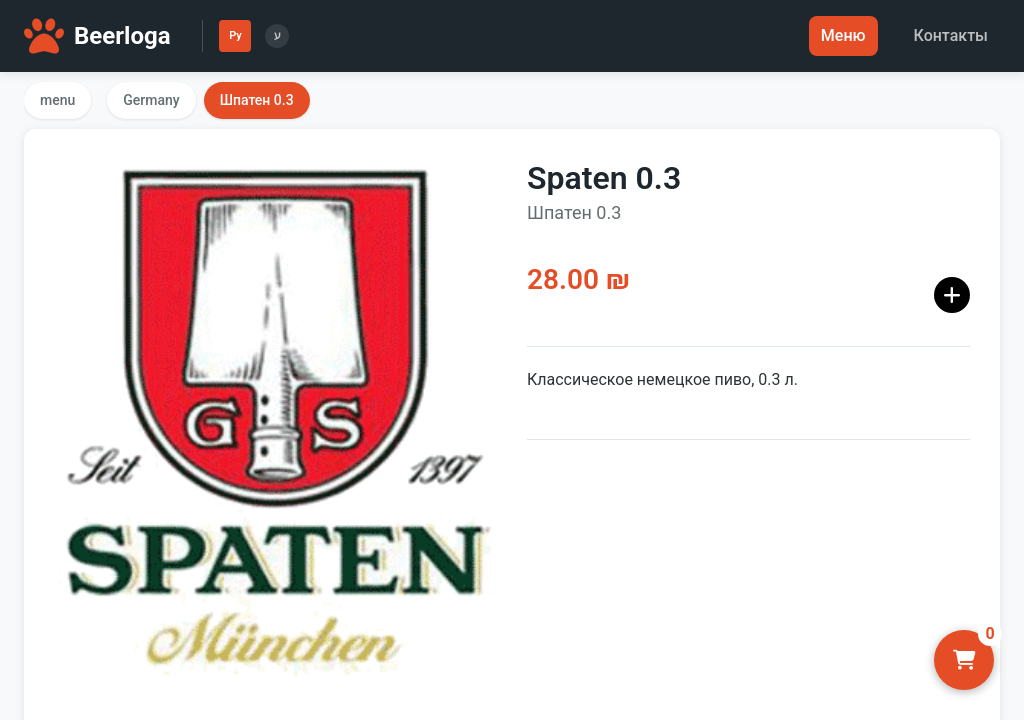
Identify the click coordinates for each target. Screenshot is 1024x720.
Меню (843, 35)
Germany (151, 100)
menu (57, 100)
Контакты (951, 35)
